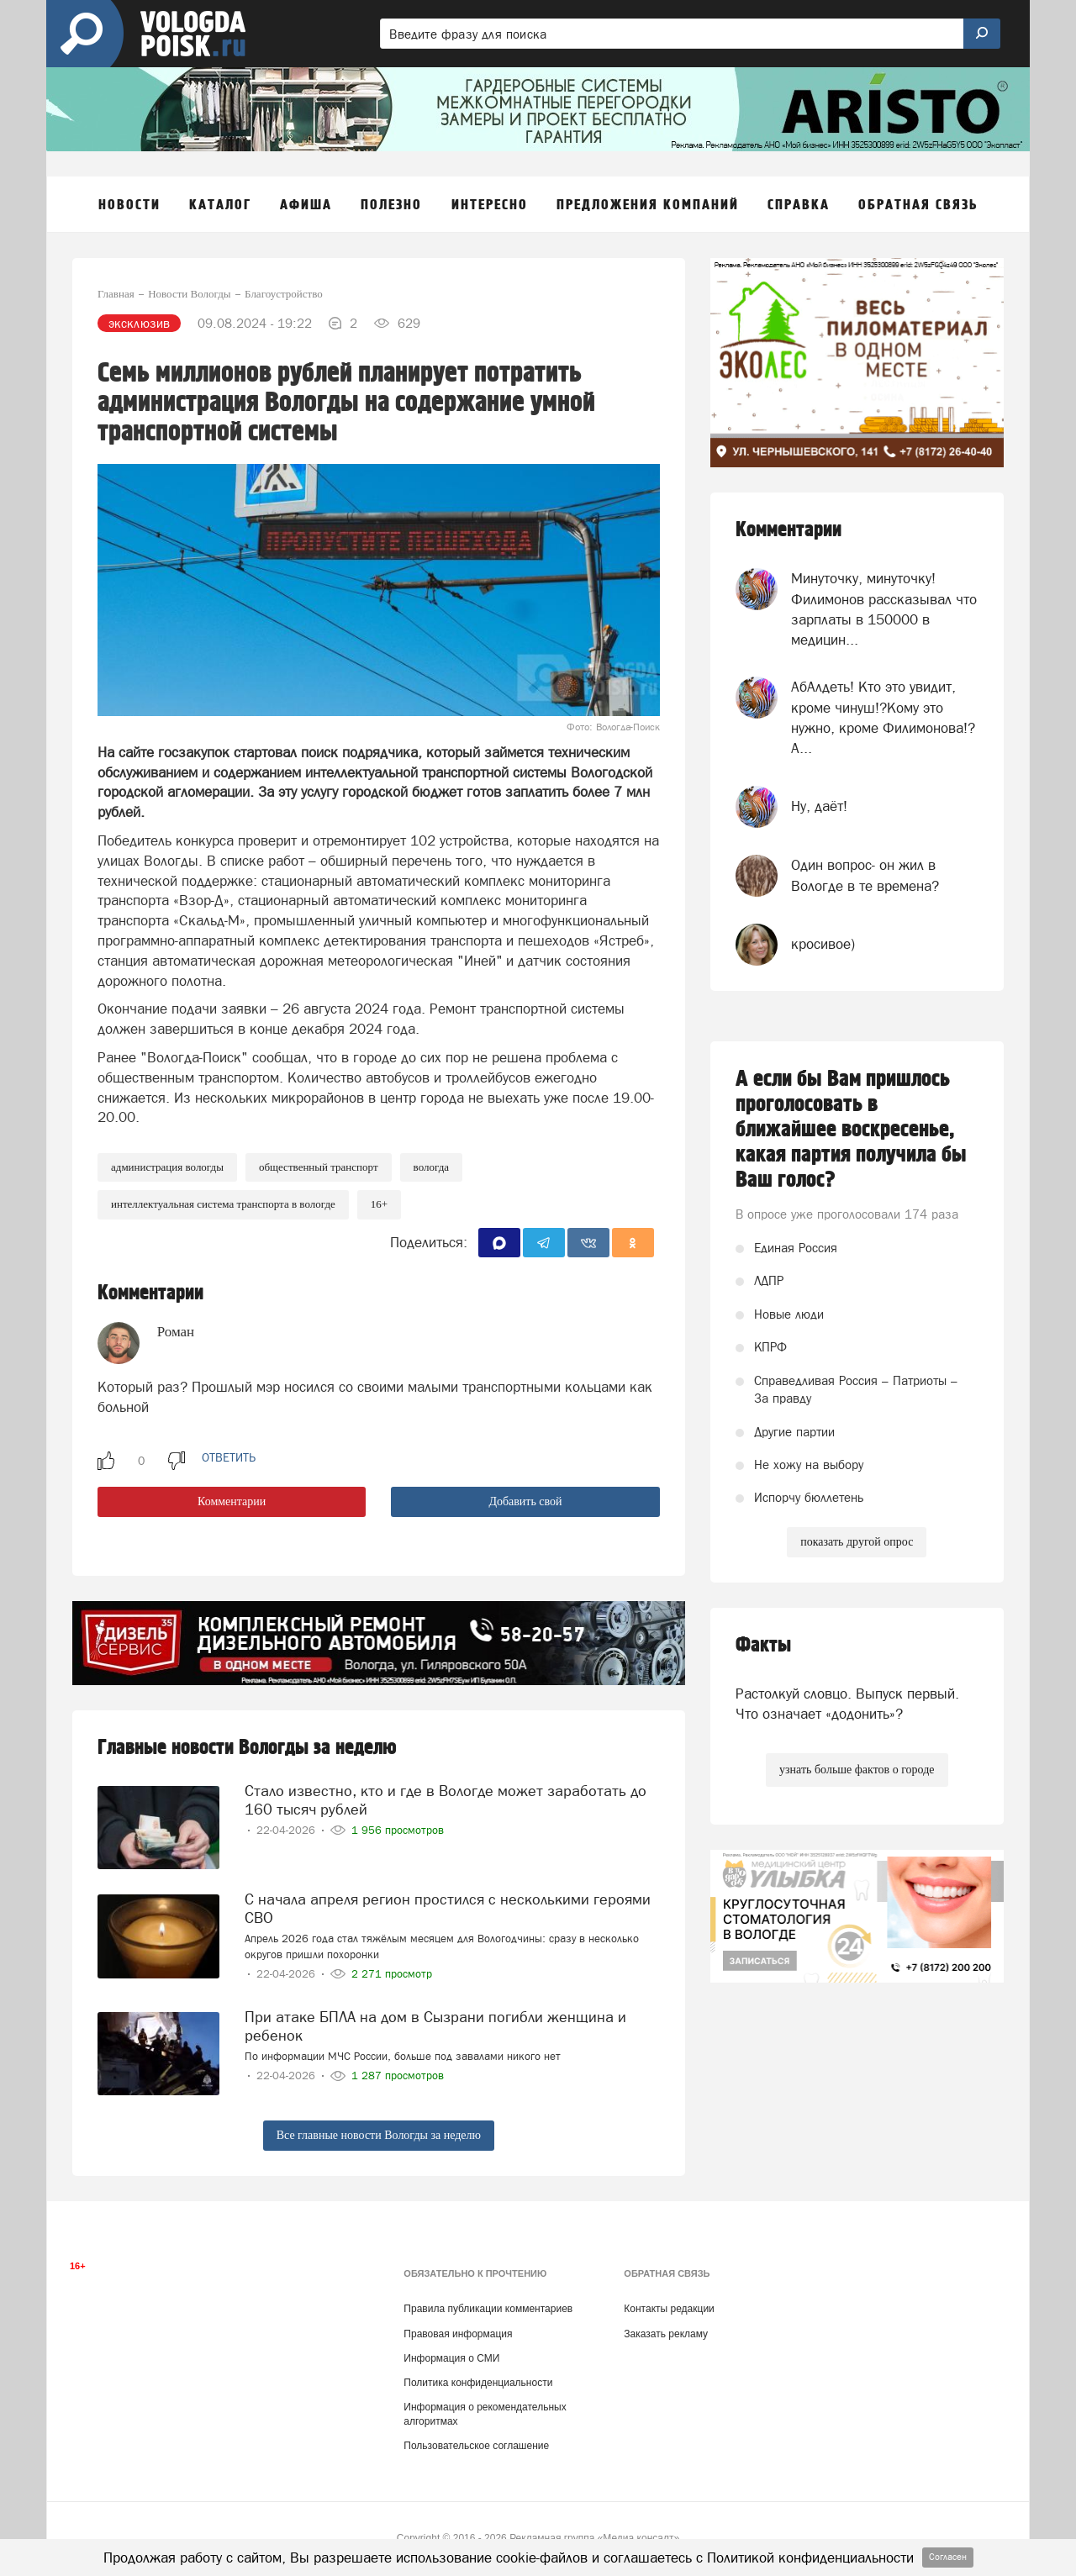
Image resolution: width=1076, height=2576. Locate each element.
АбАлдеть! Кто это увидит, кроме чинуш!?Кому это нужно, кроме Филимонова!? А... (883, 717)
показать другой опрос (856, 1542)
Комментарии (232, 1501)
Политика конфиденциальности (478, 2383)
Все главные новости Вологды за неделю (379, 2135)
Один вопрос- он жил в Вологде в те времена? (865, 874)
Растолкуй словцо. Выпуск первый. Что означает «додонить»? (847, 1703)
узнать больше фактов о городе (856, 1769)
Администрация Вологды (167, 1167)
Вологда (431, 1167)
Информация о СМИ (451, 2358)
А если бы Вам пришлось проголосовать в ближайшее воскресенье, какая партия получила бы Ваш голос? (851, 1130)
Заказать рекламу (666, 2334)
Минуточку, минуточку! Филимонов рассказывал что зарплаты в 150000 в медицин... (884, 609)
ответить (229, 1457)
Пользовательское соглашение (476, 2446)
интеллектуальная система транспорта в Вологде (223, 1204)
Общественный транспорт (318, 1167)
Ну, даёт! (819, 806)
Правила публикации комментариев (488, 2309)
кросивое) (823, 943)
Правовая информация (458, 2334)
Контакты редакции (669, 2309)
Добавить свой (525, 1501)
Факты (763, 1645)
